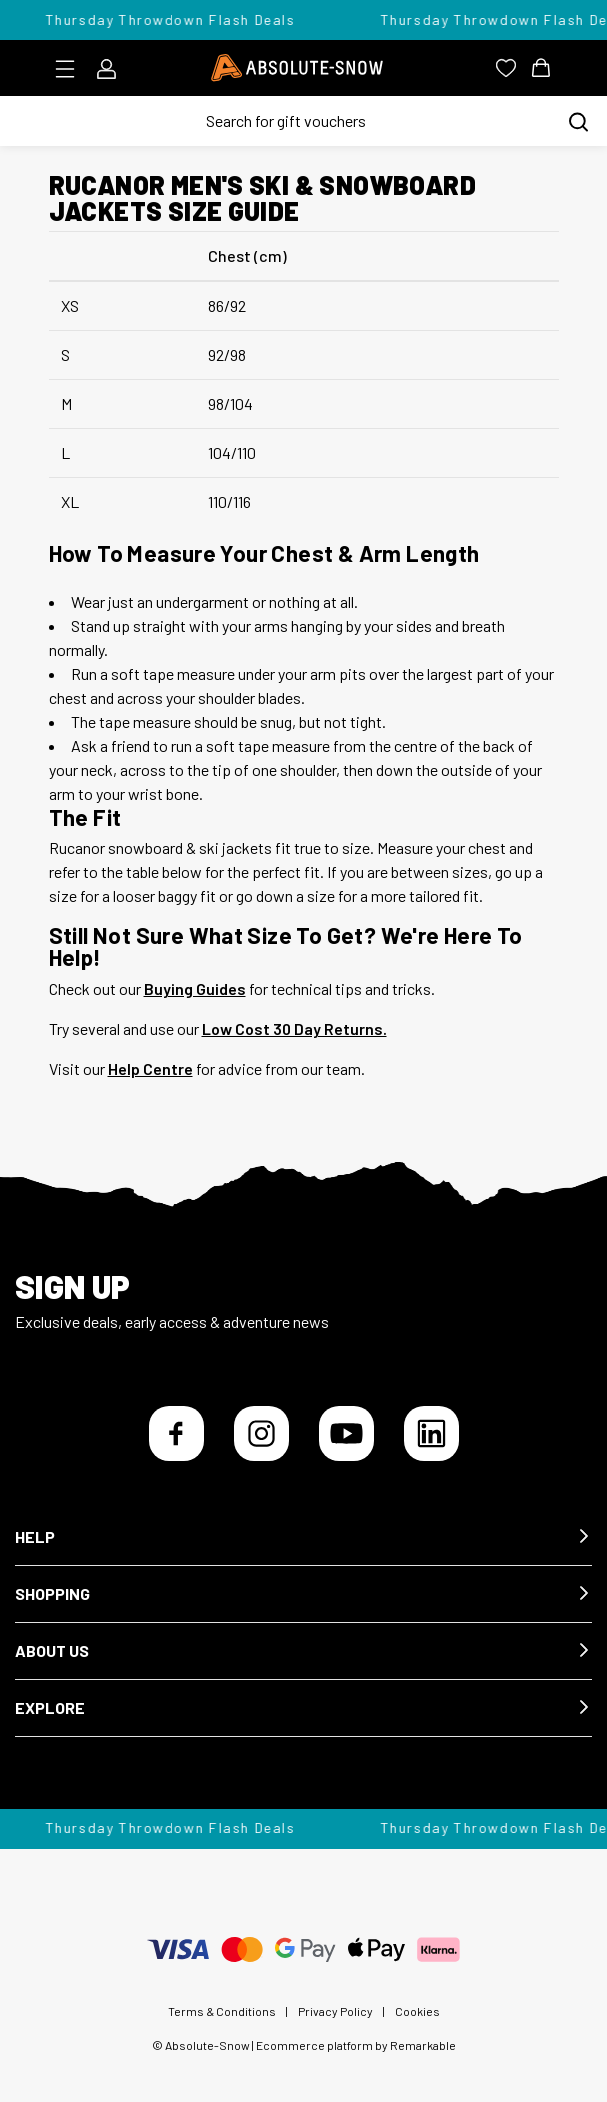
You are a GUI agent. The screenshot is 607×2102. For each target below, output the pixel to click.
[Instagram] (261, 1433)
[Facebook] (176, 1433)
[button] (303, 1537)
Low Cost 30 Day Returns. (294, 1028)
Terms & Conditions (222, 2011)
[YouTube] (346, 1433)
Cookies (417, 2011)
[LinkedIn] (431, 1433)
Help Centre (150, 1068)
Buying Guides (195, 988)
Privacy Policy (335, 2011)
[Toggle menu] (71, 69)
